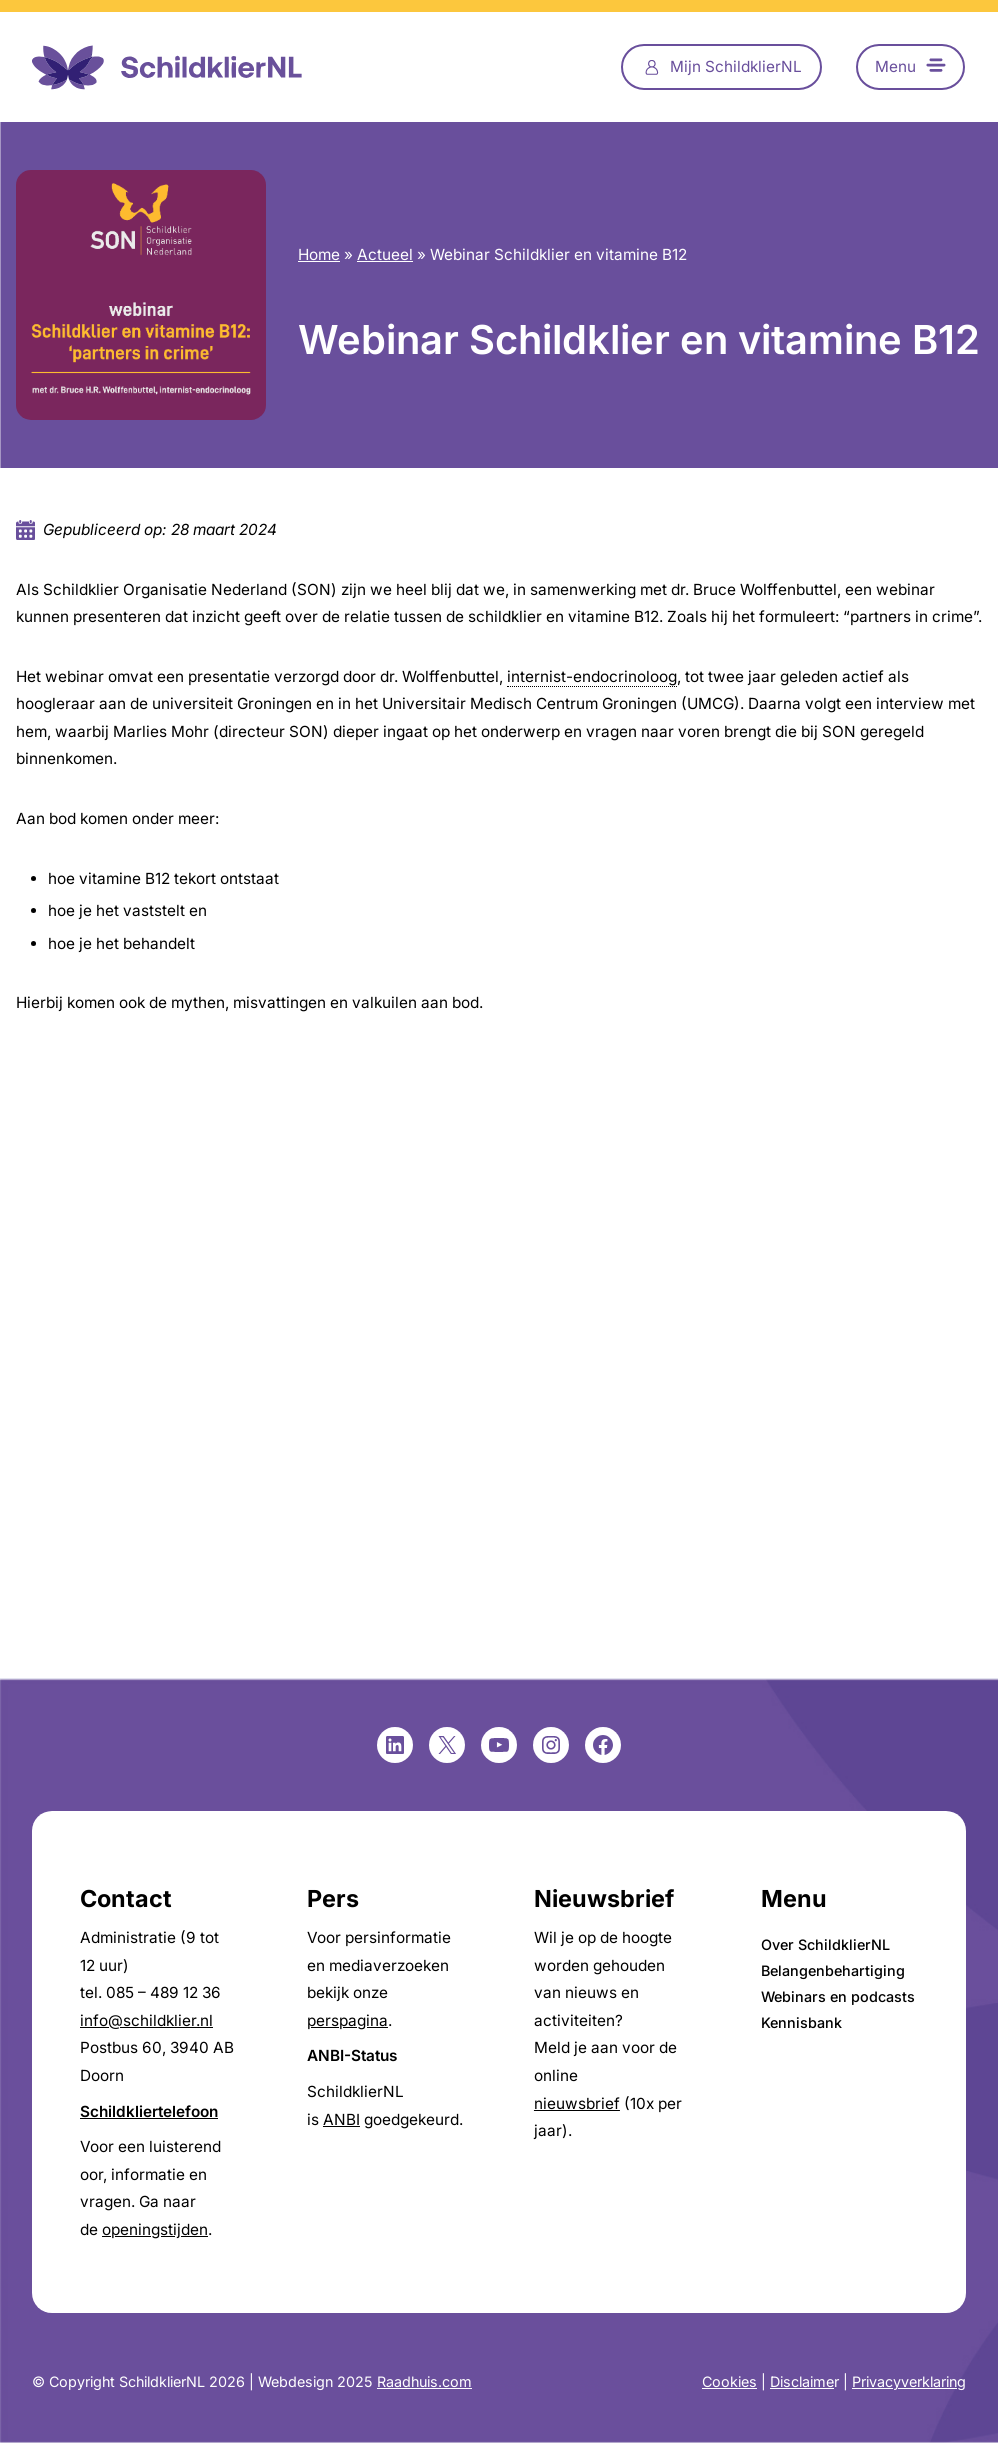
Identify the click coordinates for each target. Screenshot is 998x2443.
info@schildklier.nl (146, 2020)
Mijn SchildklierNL (736, 66)
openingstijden (155, 2229)
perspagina (347, 2020)
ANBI (341, 2119)
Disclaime (802, 2381)
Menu (895, 66)
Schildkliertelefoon (149, 2111)
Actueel (385, 254)
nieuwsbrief (577, 2103)
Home (319, 254)
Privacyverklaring (909, 2381)
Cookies (729, 2381)
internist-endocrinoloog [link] (592, 676)
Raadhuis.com (424, 2381)
